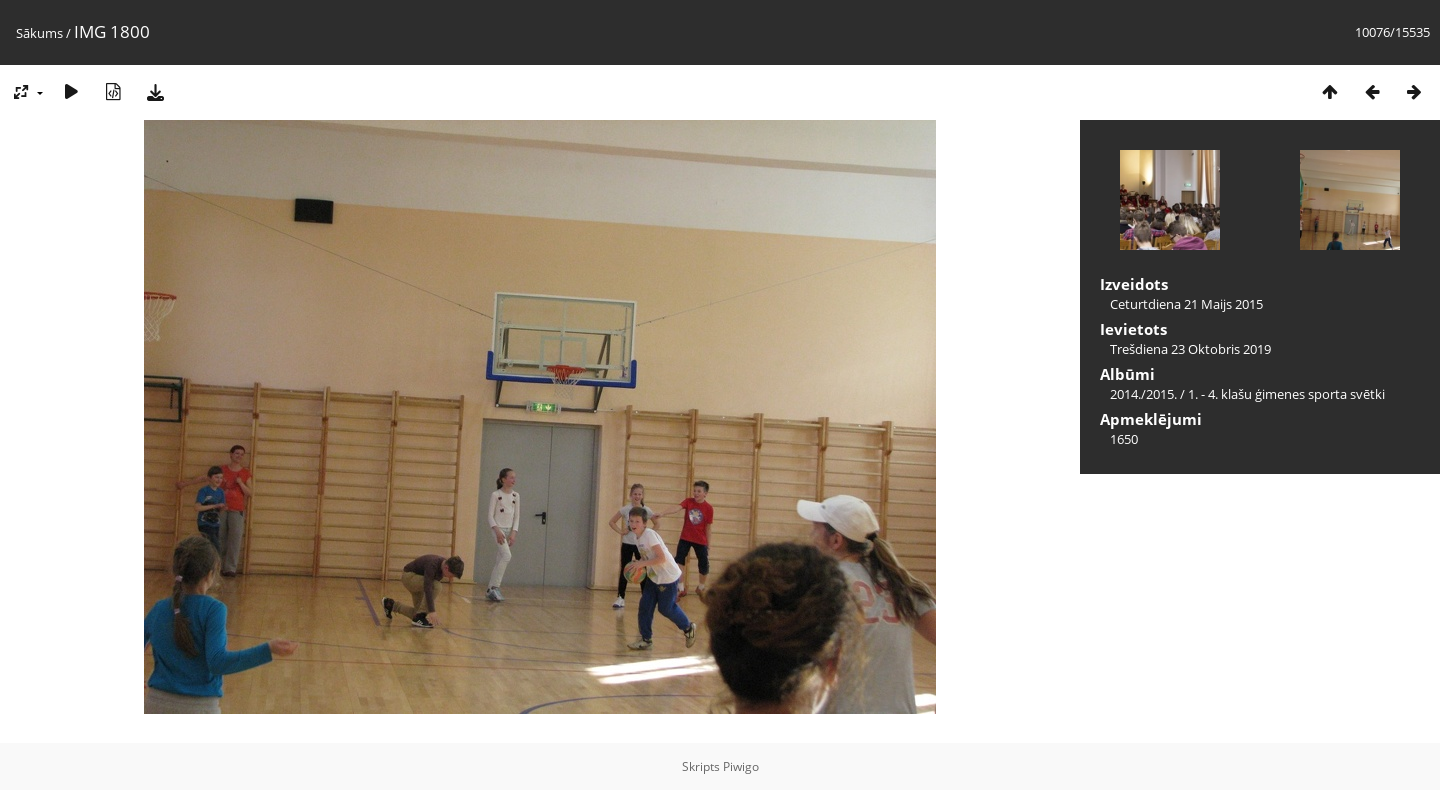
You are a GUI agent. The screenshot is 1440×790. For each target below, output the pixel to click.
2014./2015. (1143, 394)
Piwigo (741, 766)
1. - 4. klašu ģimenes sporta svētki (1286, 394)
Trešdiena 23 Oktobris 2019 (1190, 349)
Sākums (39, 33)
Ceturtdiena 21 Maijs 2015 (1186, 304)
